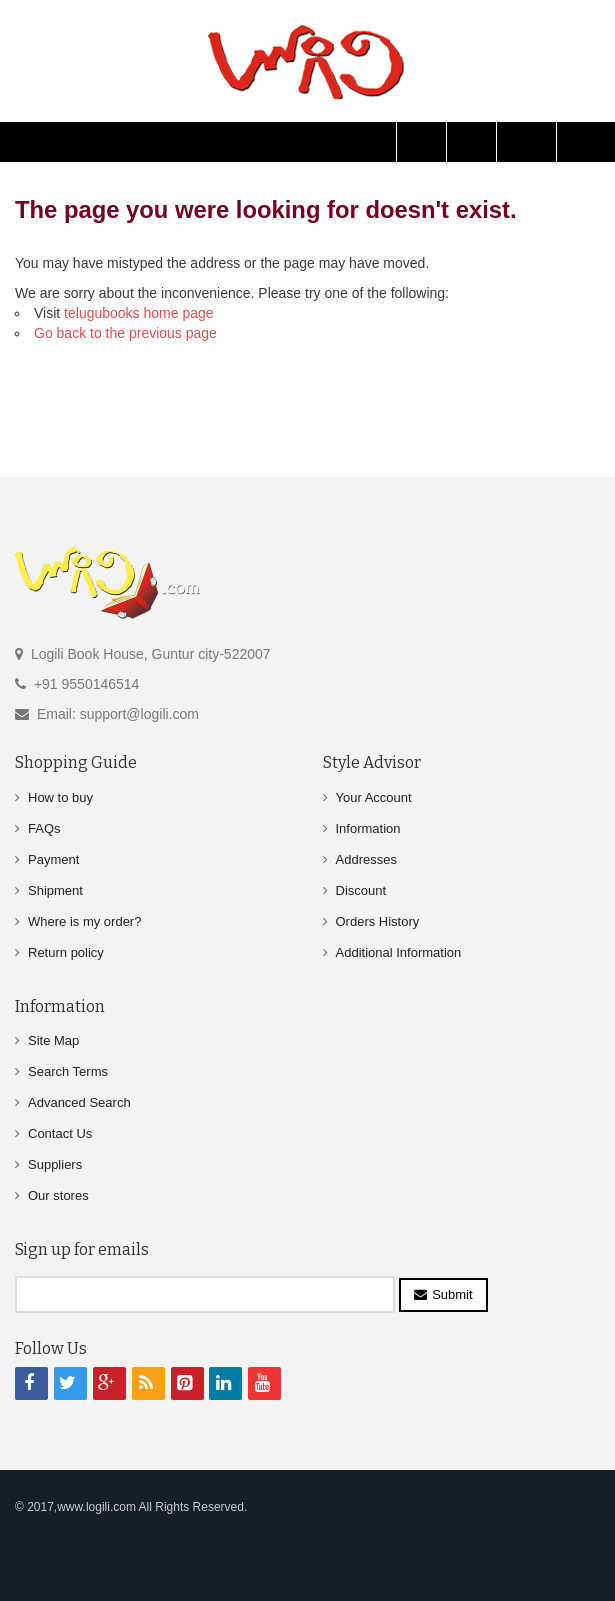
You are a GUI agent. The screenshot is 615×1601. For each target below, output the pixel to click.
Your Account (374, 797)
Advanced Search (79, 1102)
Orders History (378, 921)
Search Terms (68, 1071)
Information (368, 828)
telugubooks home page (138, 313)
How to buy (60, 797)
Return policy (66, 952)
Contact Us (60, 1133)
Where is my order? (84, 921)
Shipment (55, 890)
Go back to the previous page (125, 333)
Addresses (366, 859)
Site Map (53, 1040)
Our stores (58, 1195)
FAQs (44, 828)
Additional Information (399, 952)
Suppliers (55, 1164)
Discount (361, 890)
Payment (53, 859)
